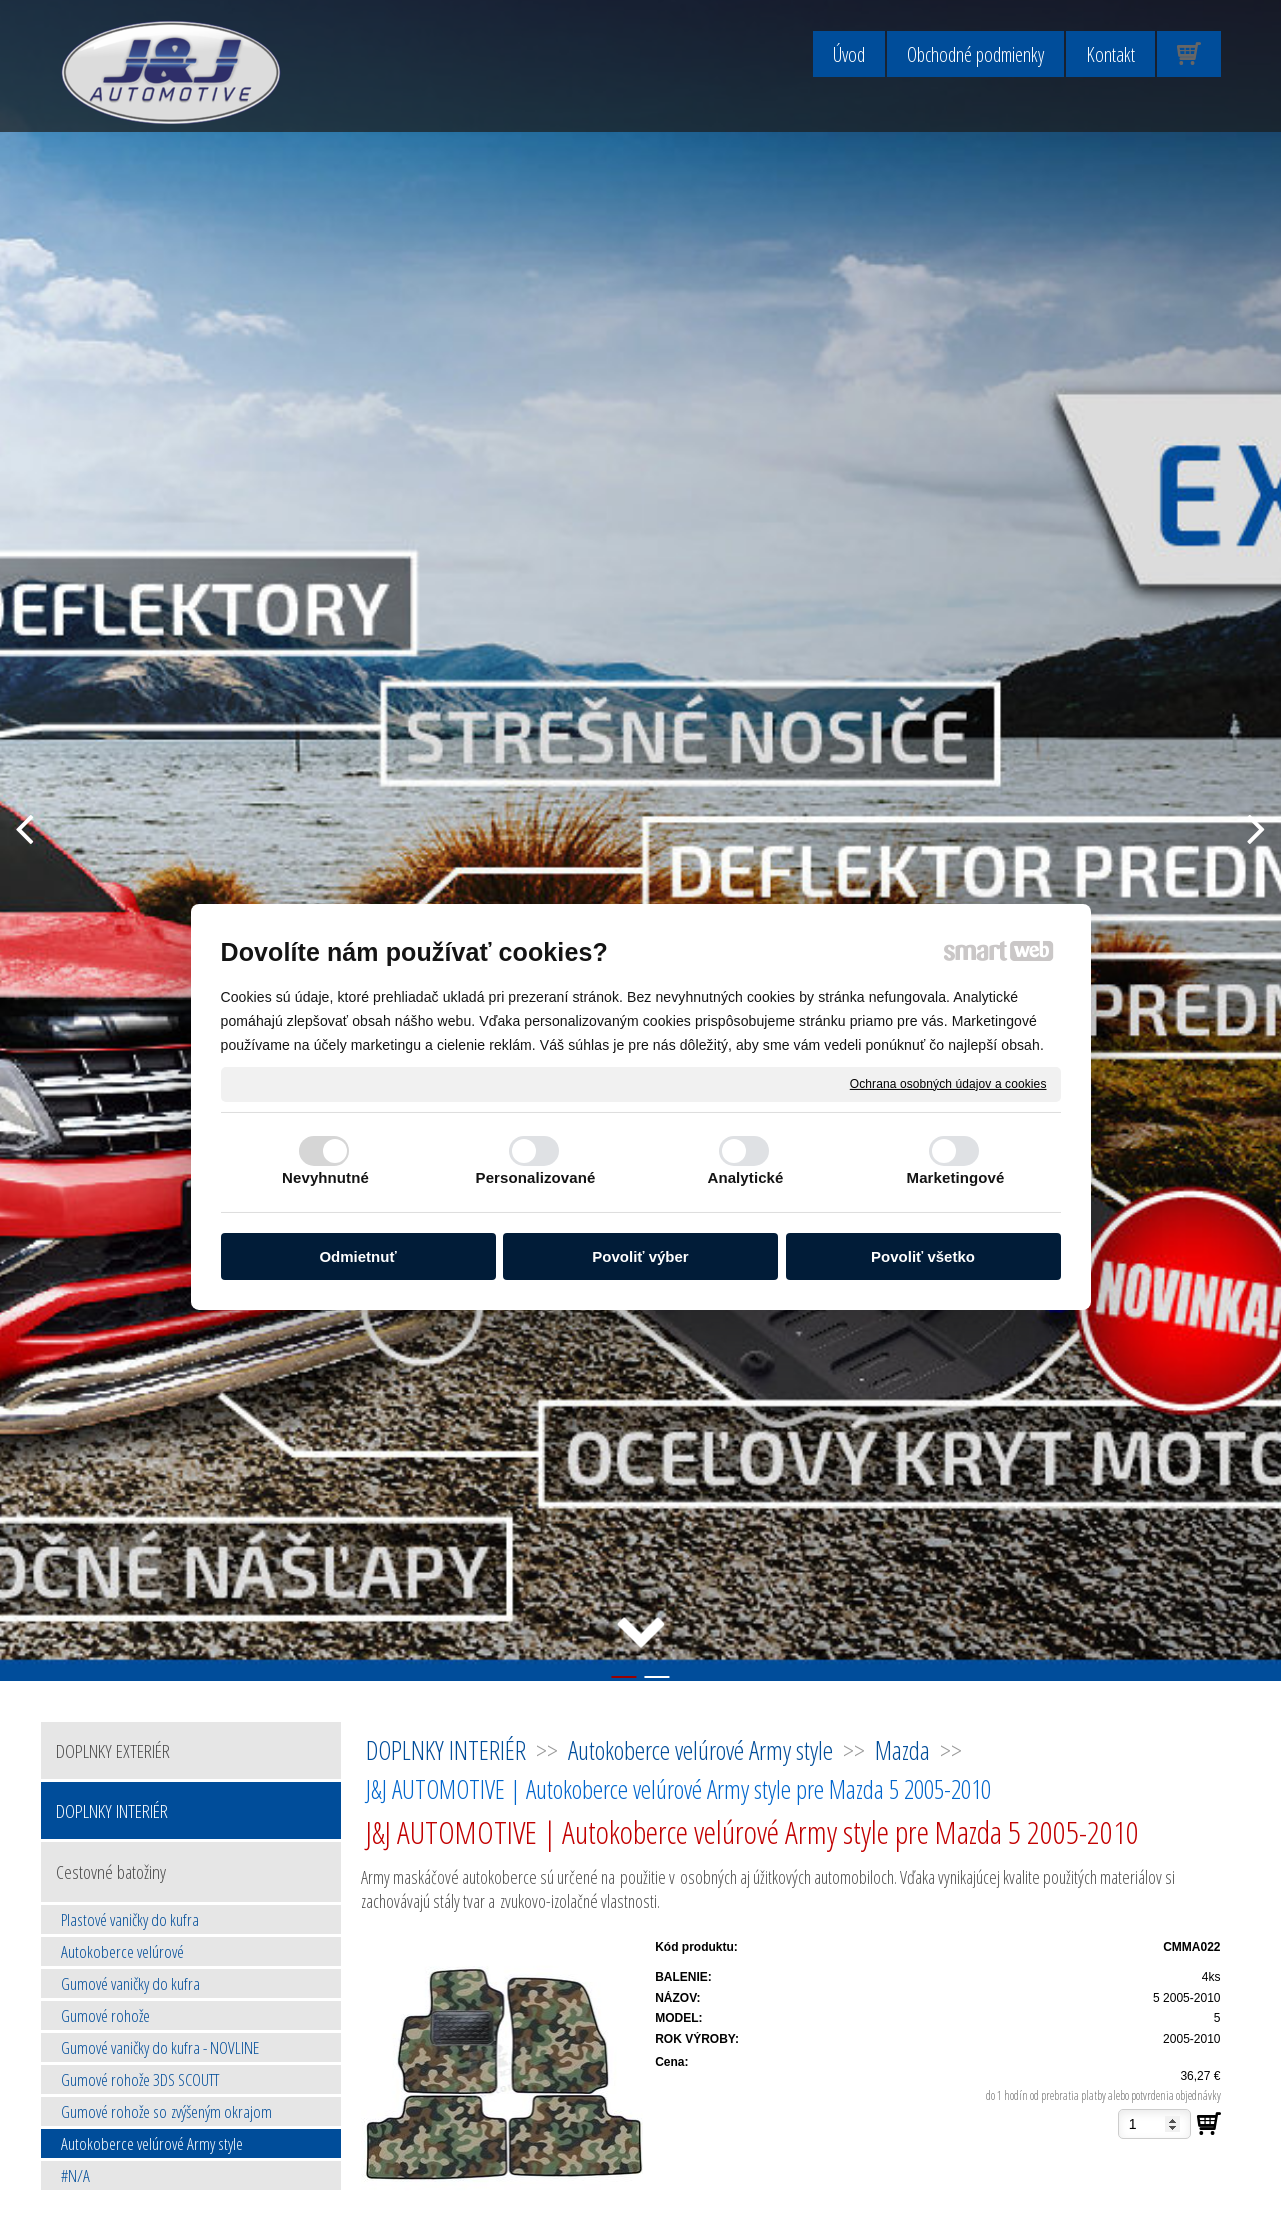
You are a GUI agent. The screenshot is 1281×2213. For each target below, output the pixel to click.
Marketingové (956, 1177)
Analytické (745, 1177)
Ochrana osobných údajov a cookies (948, 1083)
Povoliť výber (640, 1256)
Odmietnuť (357, 1256)
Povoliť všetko (923, 1256)
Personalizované (536, 1177)
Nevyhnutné (325, 1177)
